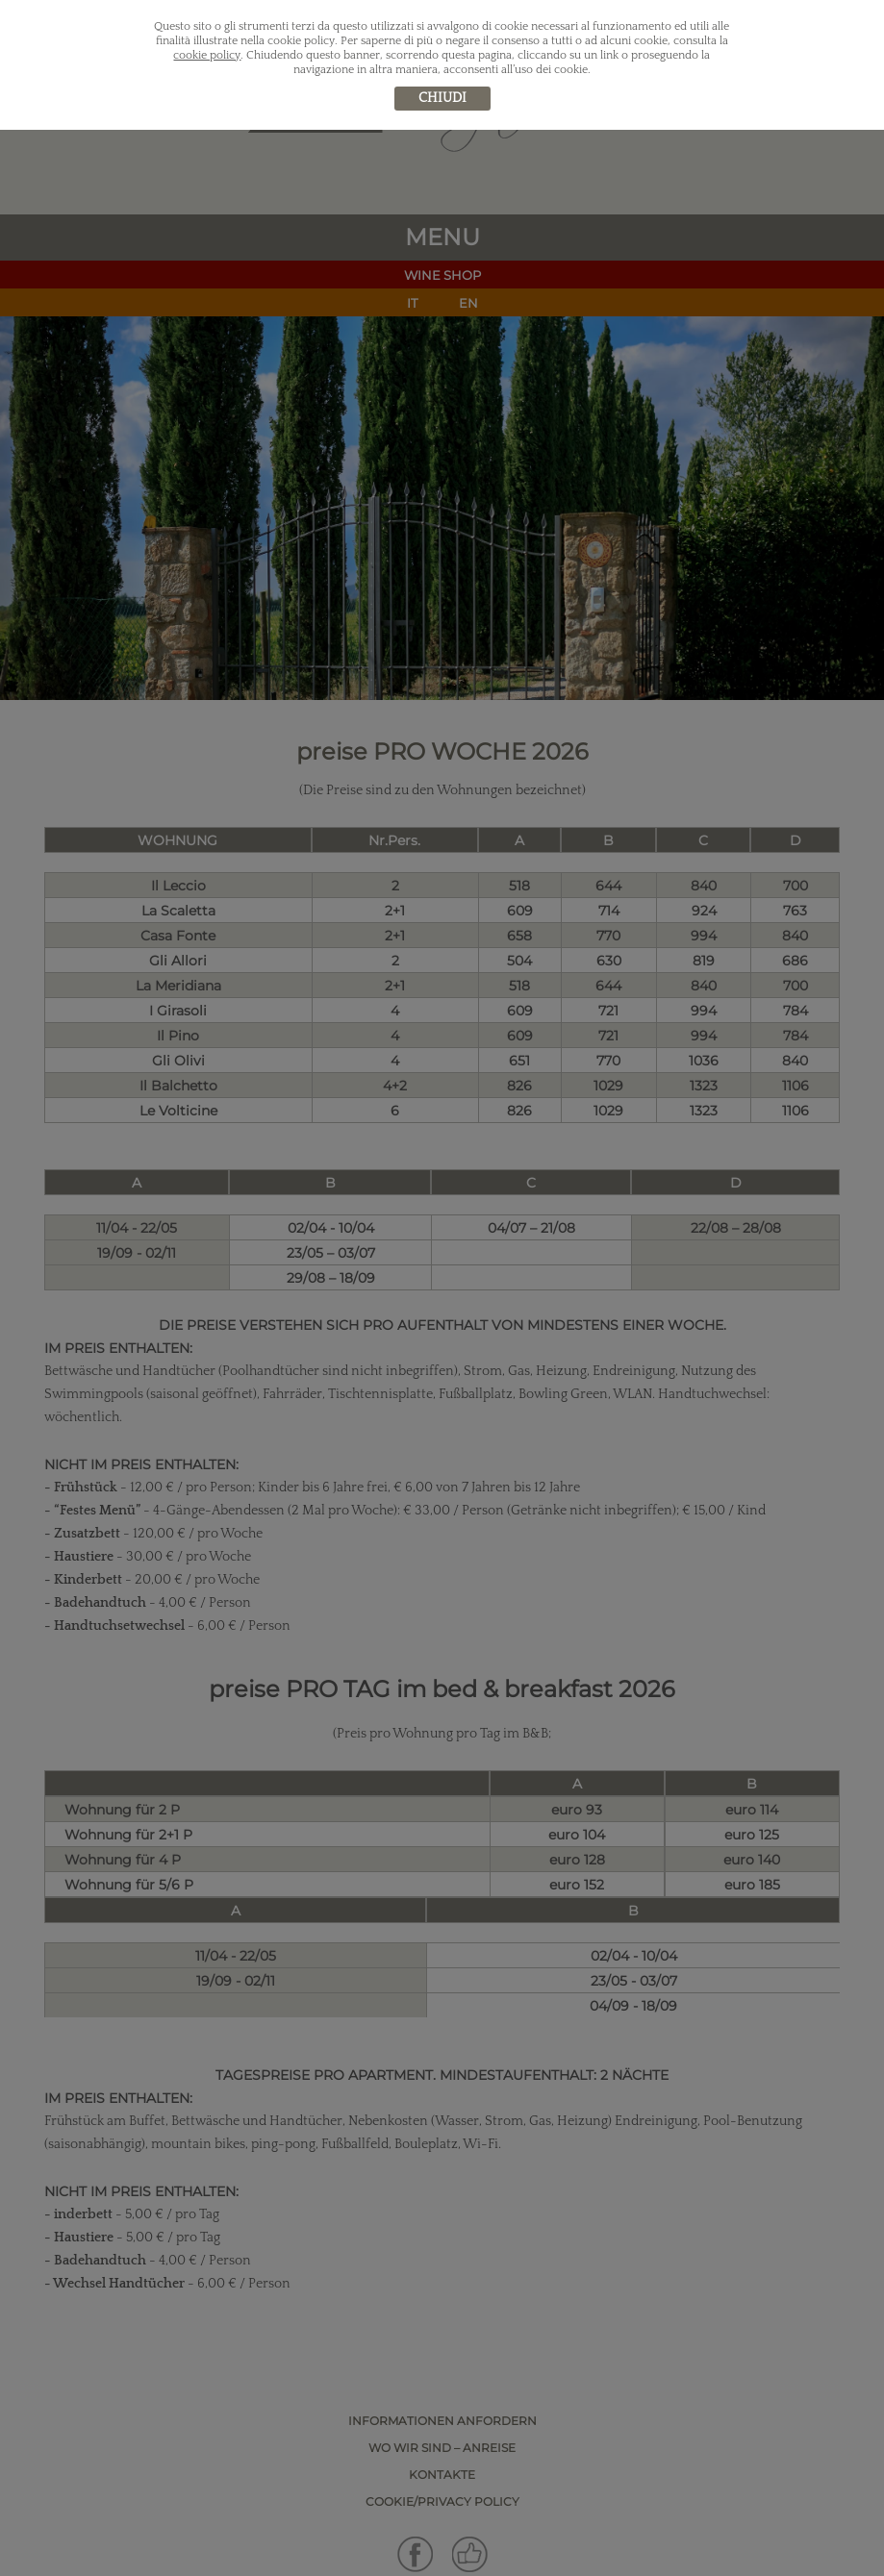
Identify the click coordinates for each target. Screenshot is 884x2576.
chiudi (442, 98)
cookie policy (206, 55)
